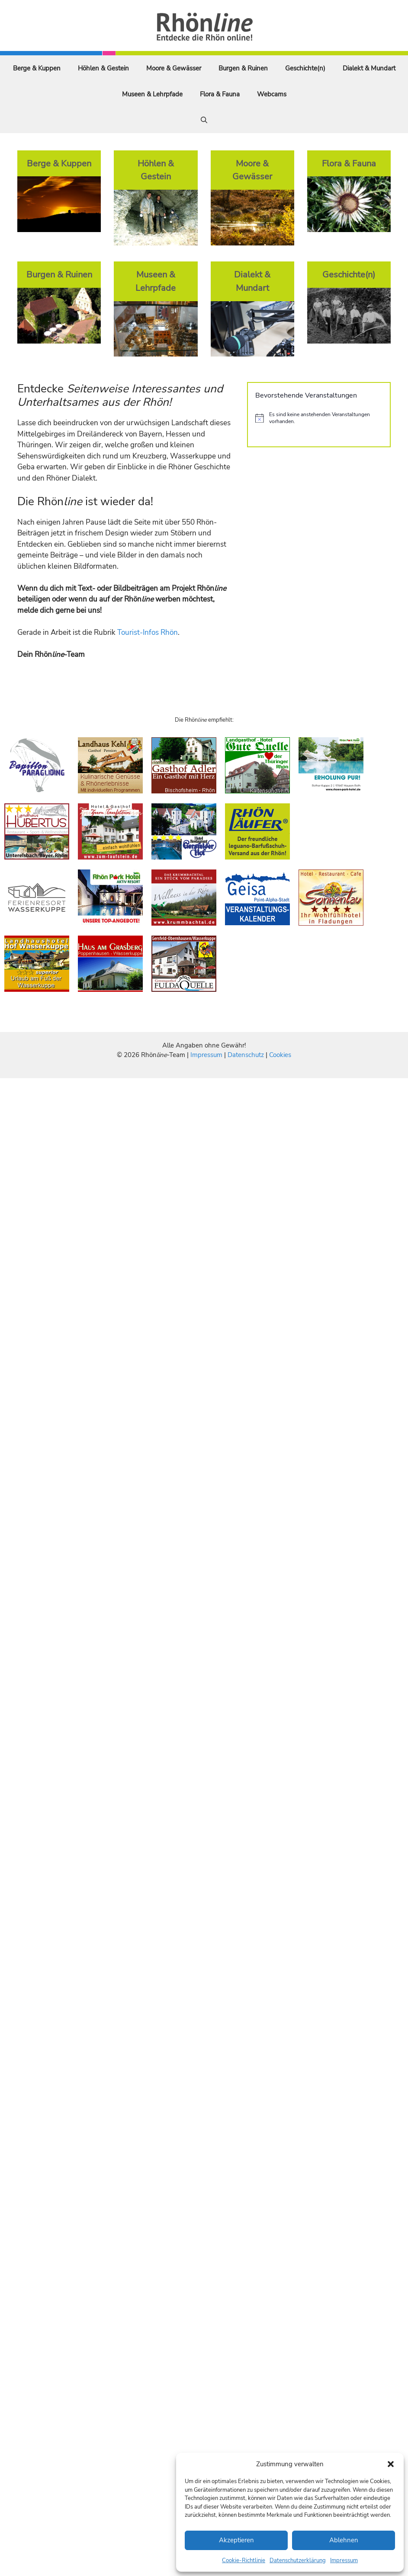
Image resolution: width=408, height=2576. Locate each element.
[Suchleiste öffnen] (204, 120)
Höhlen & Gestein (103, 68)
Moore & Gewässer (173, 68)
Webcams (271, 94)
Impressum (344, 2560)
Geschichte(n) (305, 68)
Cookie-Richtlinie (243, 2560)
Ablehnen (343, 2540)
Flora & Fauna (220, 94)
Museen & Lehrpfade (152, 94)
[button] (390, 2464)
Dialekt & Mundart (369, 68)
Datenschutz (246, 1055)
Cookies (280, 1055)
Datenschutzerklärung (298, 2560)
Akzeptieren (236, 2540)
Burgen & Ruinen (243, 68)
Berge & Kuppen (37, 68)
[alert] (318, 418)
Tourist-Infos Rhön (147, 632)
